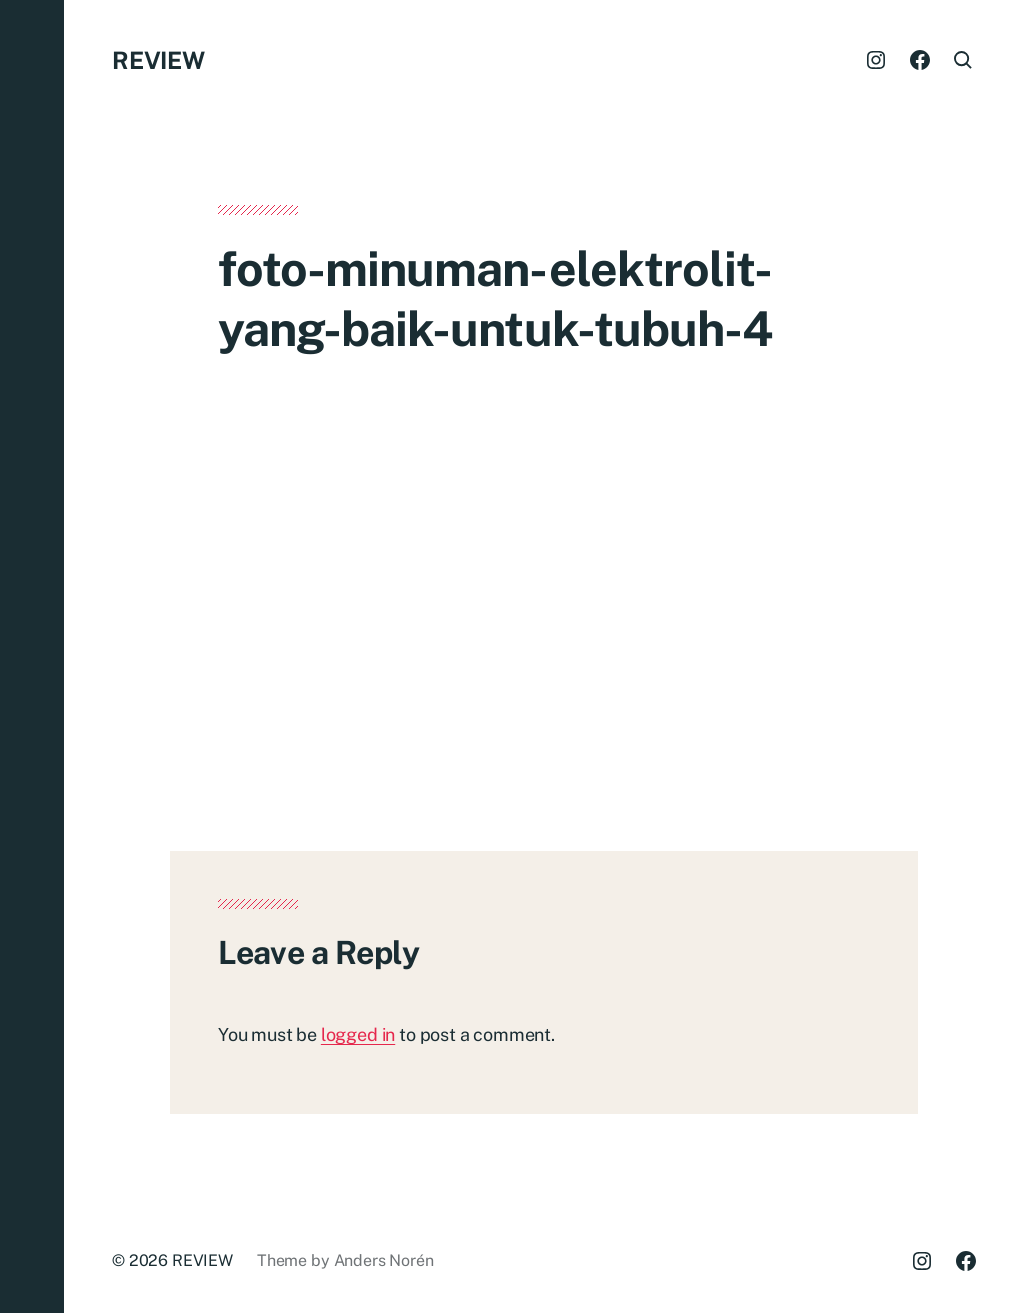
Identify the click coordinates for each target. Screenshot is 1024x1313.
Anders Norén (384, 1260)
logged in (358, 1034)
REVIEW (158, 60)
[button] (32, 656)
